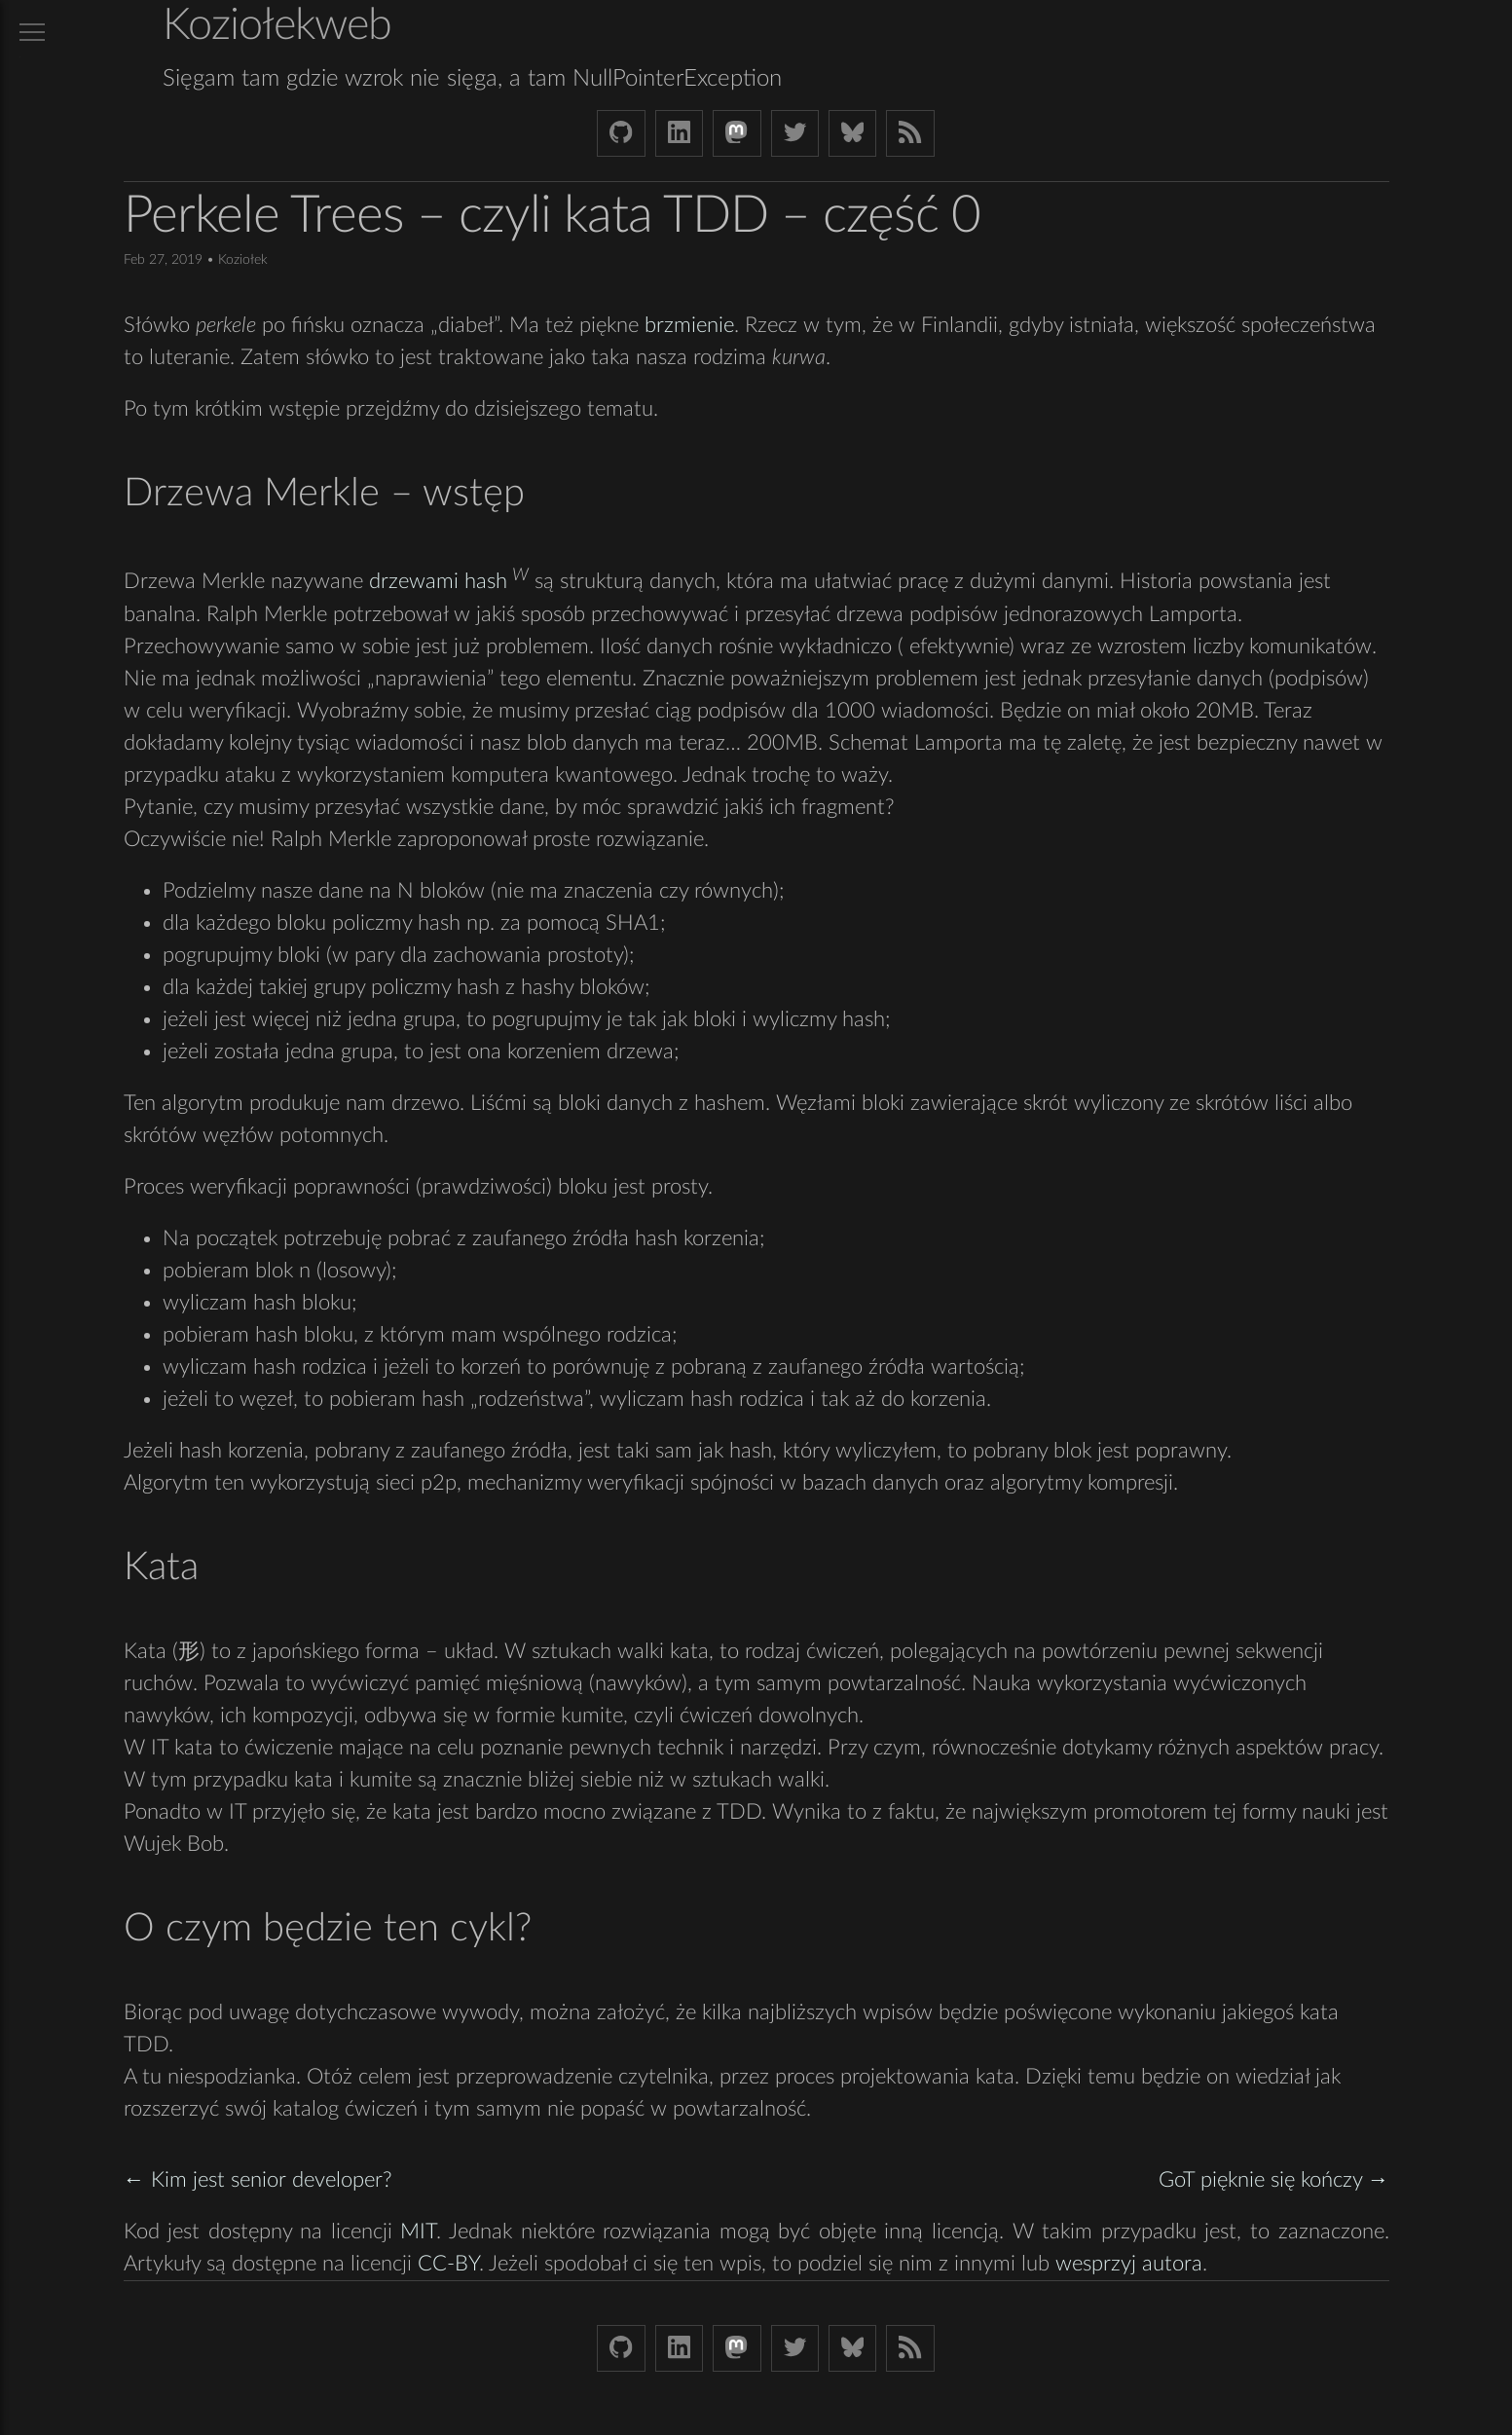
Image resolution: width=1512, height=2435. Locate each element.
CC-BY (448, 2263)
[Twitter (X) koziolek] (795, 133)
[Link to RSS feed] (910, 133)
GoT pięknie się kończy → (1274, 2180)
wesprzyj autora (1128, 2263)
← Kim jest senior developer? (258, 2180)
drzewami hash (438, 582)
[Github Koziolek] (621, 133)
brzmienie (689, 325)
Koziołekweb (277, 26)
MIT (418, 2231)
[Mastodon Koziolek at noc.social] (736, 133)
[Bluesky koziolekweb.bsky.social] (852, 133)
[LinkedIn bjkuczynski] (679, 133)
